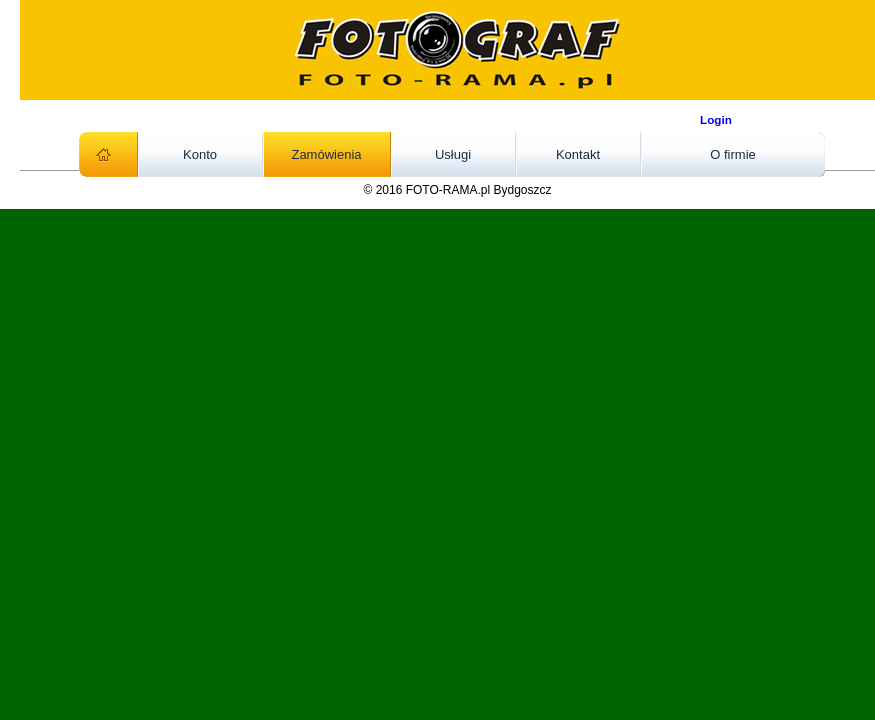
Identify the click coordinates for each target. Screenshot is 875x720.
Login (716, 119)
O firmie (733, 154)
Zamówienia (326, 154)
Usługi (453, 154)
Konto (200, 154)
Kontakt (578, 154)
